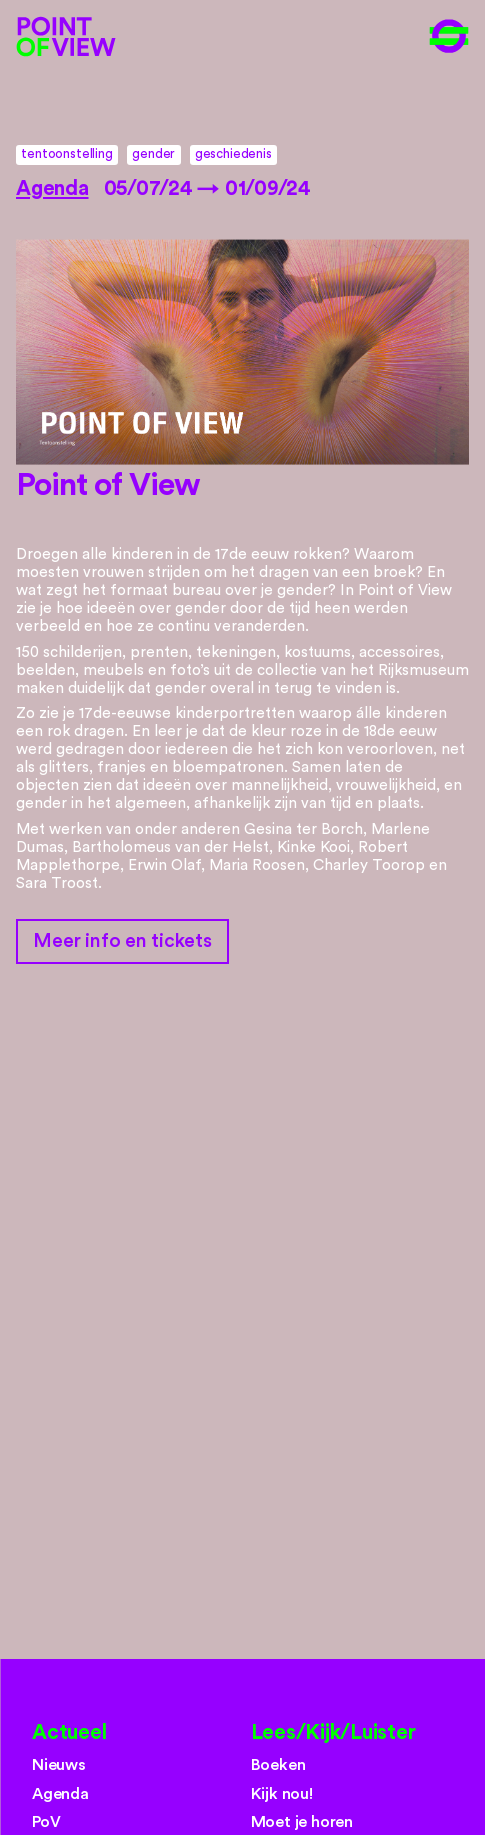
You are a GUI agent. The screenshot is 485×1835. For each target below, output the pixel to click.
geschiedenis (233, 153)
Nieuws (59, 1765)
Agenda (52, 188)
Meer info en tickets (122, 941)
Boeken (278, 1765)
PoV (46, 1822)
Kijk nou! (282, 1794)
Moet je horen (302, 1822)
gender (153, 153)
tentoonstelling (67, 153)
